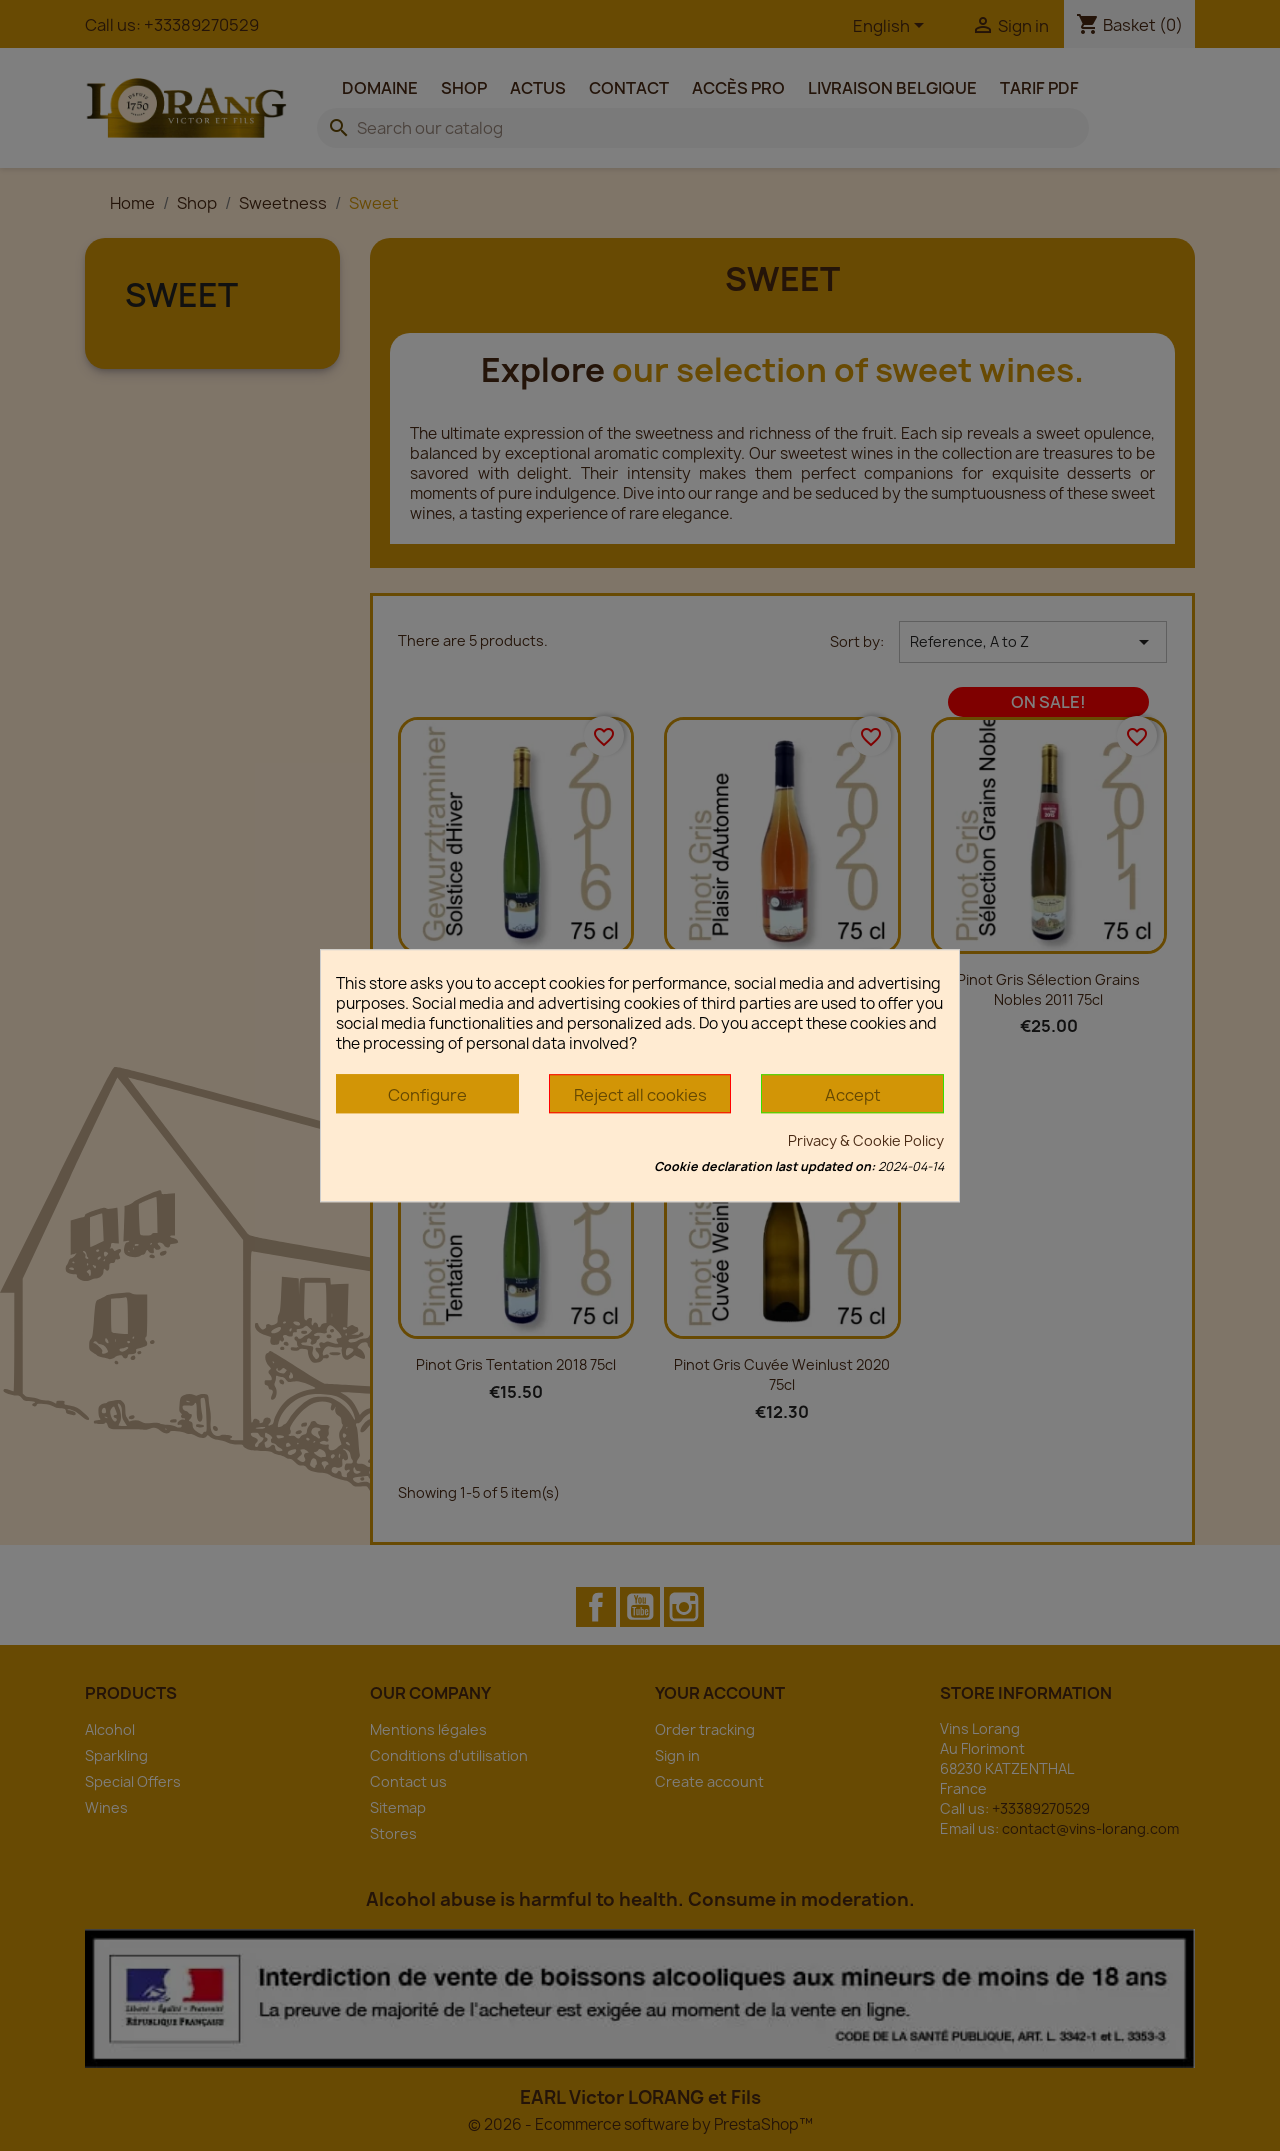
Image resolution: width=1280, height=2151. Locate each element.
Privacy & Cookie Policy (866, 1140)
